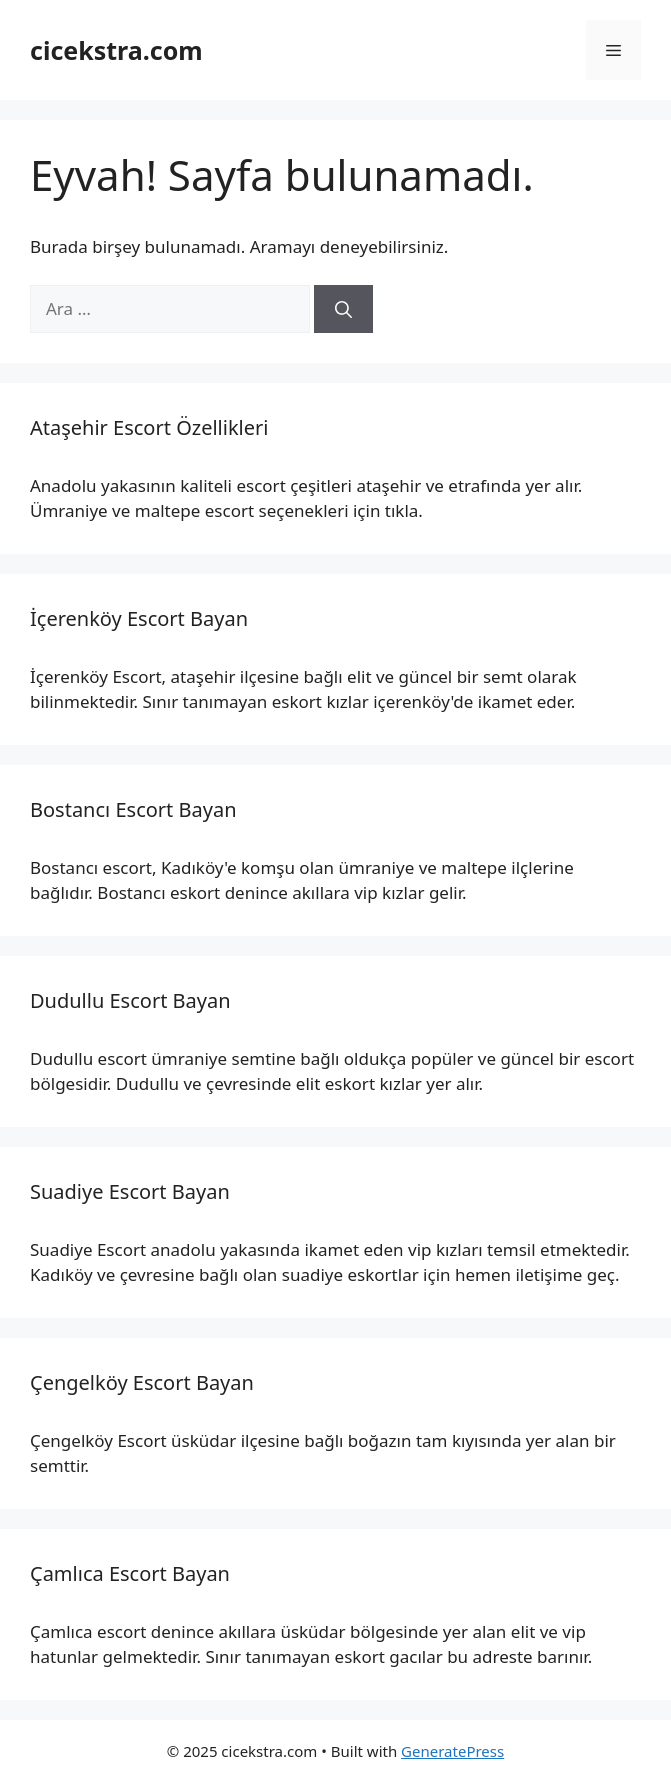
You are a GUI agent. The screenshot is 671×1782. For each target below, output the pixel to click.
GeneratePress (452, 1751)
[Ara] (343, 309)
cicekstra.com (116, 50)
